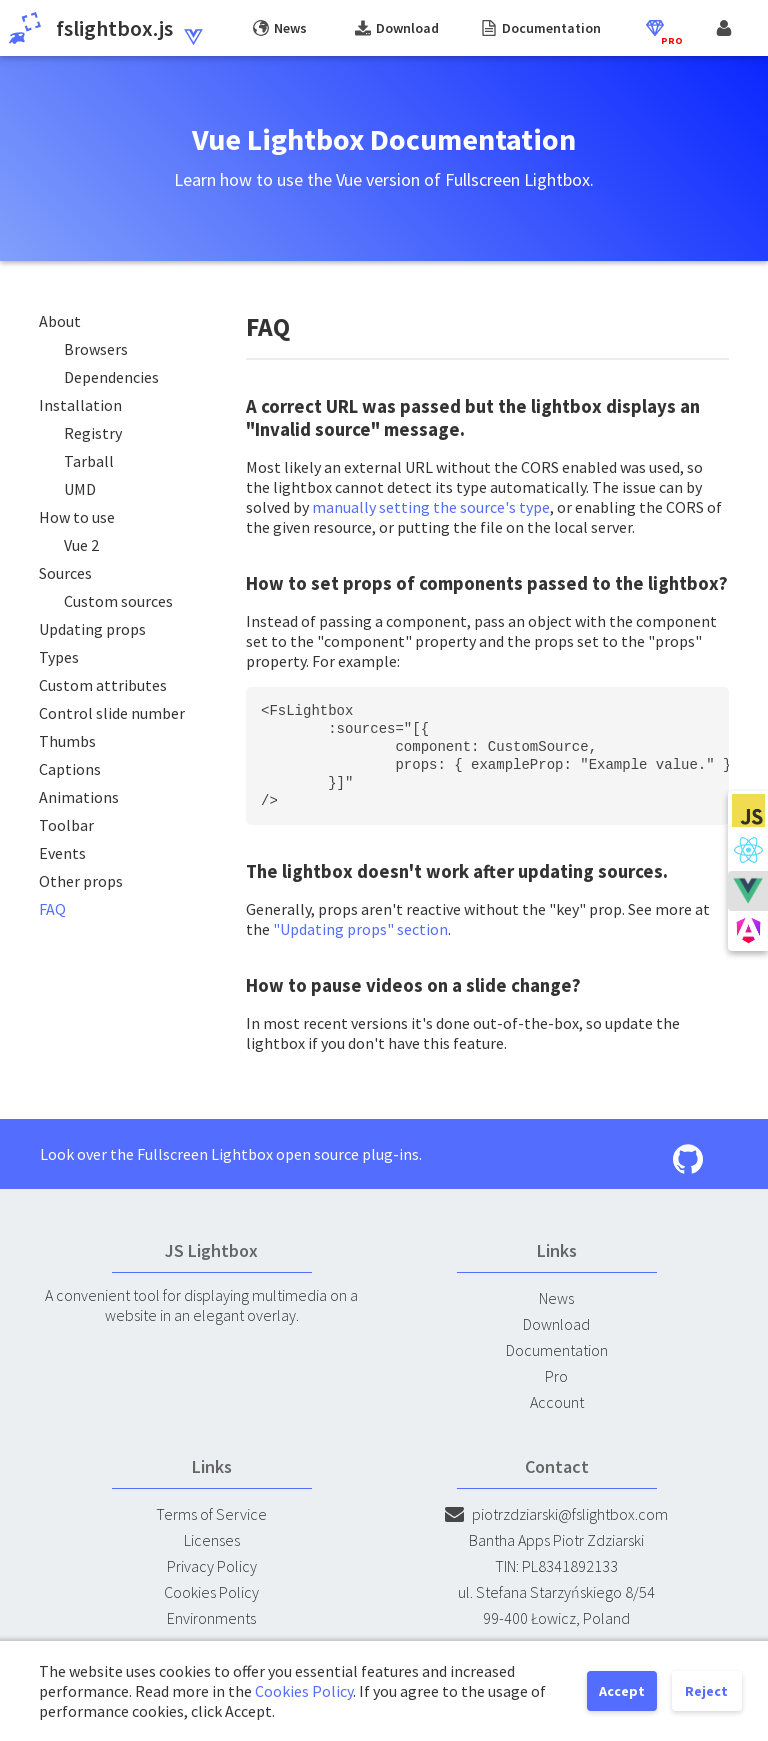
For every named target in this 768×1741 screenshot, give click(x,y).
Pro (556, 1376)
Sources (65, 573)
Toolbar (66, 825)
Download (556, 1324)
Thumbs (67, 741)
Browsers (96, 349)
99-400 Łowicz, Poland (556, 1618)
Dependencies (111, 377)
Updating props (92, 629)
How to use (77, 517)
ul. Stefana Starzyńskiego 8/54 (556, 1592)
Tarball (89, 461)
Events (62, 853)
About (60, 321)
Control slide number (112, 713)
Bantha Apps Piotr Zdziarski (556, 1540)
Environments (211, 1618)
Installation (80, 405)
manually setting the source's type (431, 507)
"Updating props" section (360, 929)
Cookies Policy (211, 1592)
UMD (80, 489)
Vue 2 (81, 545)
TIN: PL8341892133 (556, 1566)
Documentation (557, 1350)
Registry (93, 433)
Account (557, 1402)
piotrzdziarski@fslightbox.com (556, 1514)
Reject (706, 1691)
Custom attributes (103, 685)
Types (59, 657)
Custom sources (118, 601)
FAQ (52, 909)
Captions (70, 769)
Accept (622, 1691)
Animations (79, 797)
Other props (81, 881)
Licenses (212, 1540)
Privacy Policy (212, 1566)
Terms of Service (211, 1514)
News (556, 1298)
